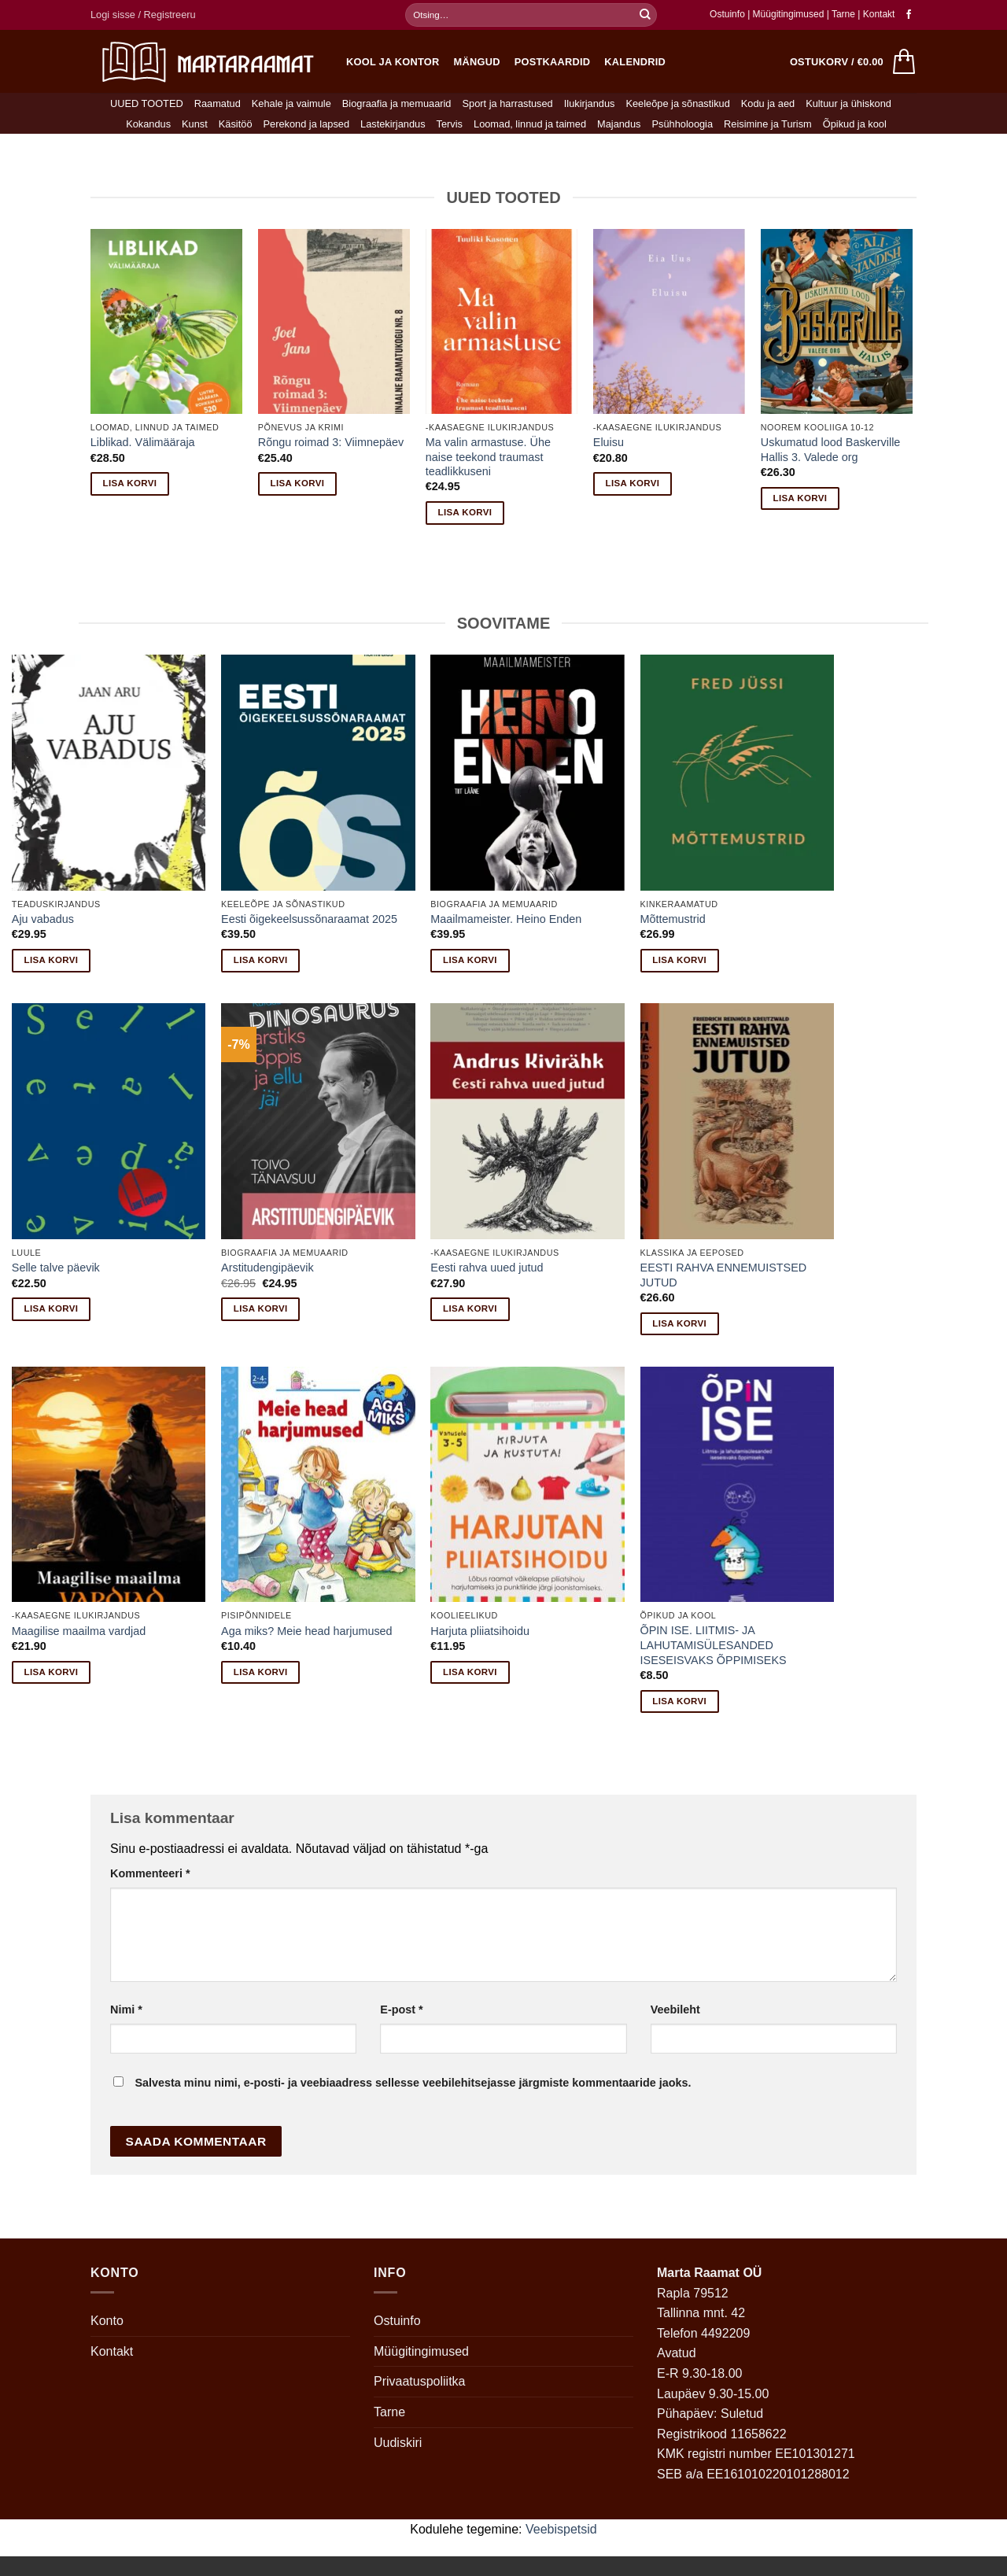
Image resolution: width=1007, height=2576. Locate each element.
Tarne (845, 14)
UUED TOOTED (146, 103)
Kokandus (148, 124)
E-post (401, 2009)
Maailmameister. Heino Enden (505, 919)
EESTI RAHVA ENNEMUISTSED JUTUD (723, 1275)
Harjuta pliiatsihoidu (479, 1631)
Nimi (126, 2009)
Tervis (450, 124)
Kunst (195, 124)
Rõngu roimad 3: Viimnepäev (331, 442)
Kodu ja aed (768, 103)
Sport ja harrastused (507, 103)
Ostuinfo (727, 14)
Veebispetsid (561, 2529)
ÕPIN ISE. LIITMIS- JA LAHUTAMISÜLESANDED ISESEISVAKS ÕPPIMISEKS (713, 1645)
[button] (143, 15)
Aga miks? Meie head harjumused (307, 1631)
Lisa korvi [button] (130, 483)
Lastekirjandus (393, 124)
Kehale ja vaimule (291, 103)
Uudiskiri (398, 2442)
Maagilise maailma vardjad (79, 1631)
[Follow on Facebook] (908, 14)
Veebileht (675, 2009)
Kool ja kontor (393, 62)
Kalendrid (635, 62)
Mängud (477, 62)
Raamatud (217, 103)
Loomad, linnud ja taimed (530, 124)
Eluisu (608, 442)
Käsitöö (236, 124)
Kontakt (879, 14)
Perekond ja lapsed (307, 124)
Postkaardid (553, 62)
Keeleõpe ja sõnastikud (677, 103)
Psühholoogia (683, 124)
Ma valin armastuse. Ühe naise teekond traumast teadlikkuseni (488, 457)
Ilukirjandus (589, 103)
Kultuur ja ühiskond (848, 103)
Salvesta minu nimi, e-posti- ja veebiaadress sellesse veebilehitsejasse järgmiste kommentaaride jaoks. (413, 2082)
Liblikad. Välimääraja (142, 442)
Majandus (619, 124)
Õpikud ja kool (855, 124)
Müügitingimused (788, 14)
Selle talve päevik (56, 1267)
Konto (107, 2320)
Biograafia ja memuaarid (397, 103)
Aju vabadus (43, 919)
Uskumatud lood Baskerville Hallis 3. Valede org (831, 449)
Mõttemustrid (673, 919)
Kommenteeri (150, 1873)
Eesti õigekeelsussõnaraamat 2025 (309, 919)
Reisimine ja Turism (768, 124)
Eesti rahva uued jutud (486, 1267)
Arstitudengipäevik (267, 1267)
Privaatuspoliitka (420, 2381)
